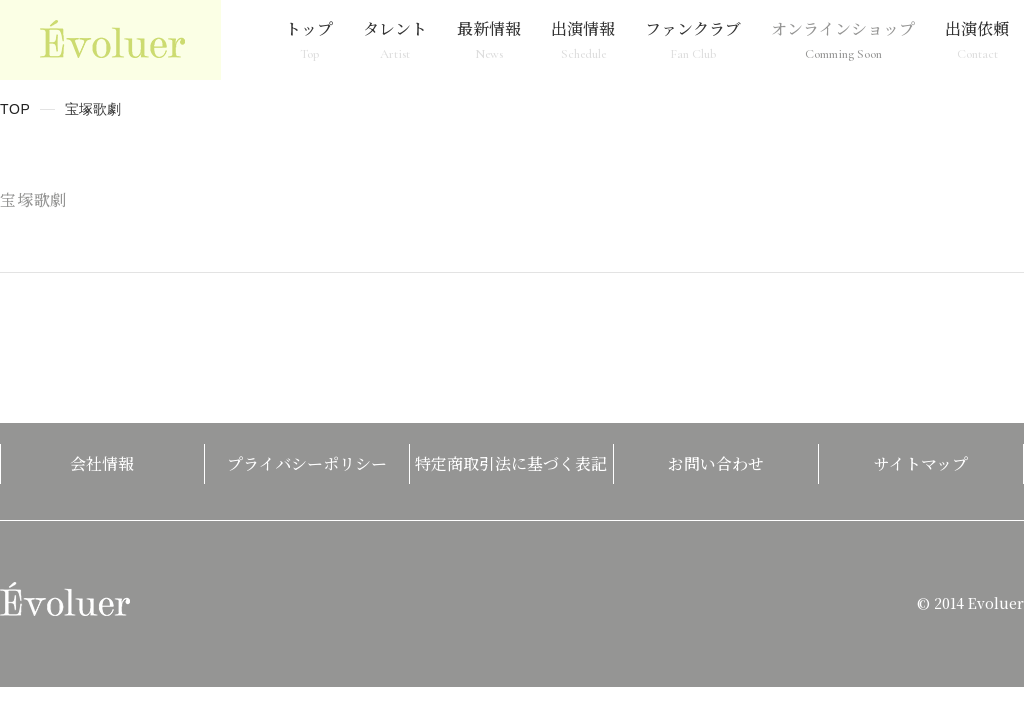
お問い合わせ (716, 463)
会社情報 (102, 463)
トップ (309, 39)
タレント (395, 39)
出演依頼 (977, 39)
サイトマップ (921, 463)
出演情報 (583, 39)
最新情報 (489, 39)
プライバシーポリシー (307, 463)
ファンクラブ (693, 39)
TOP (15, 109)
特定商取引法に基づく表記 (511, 463)
